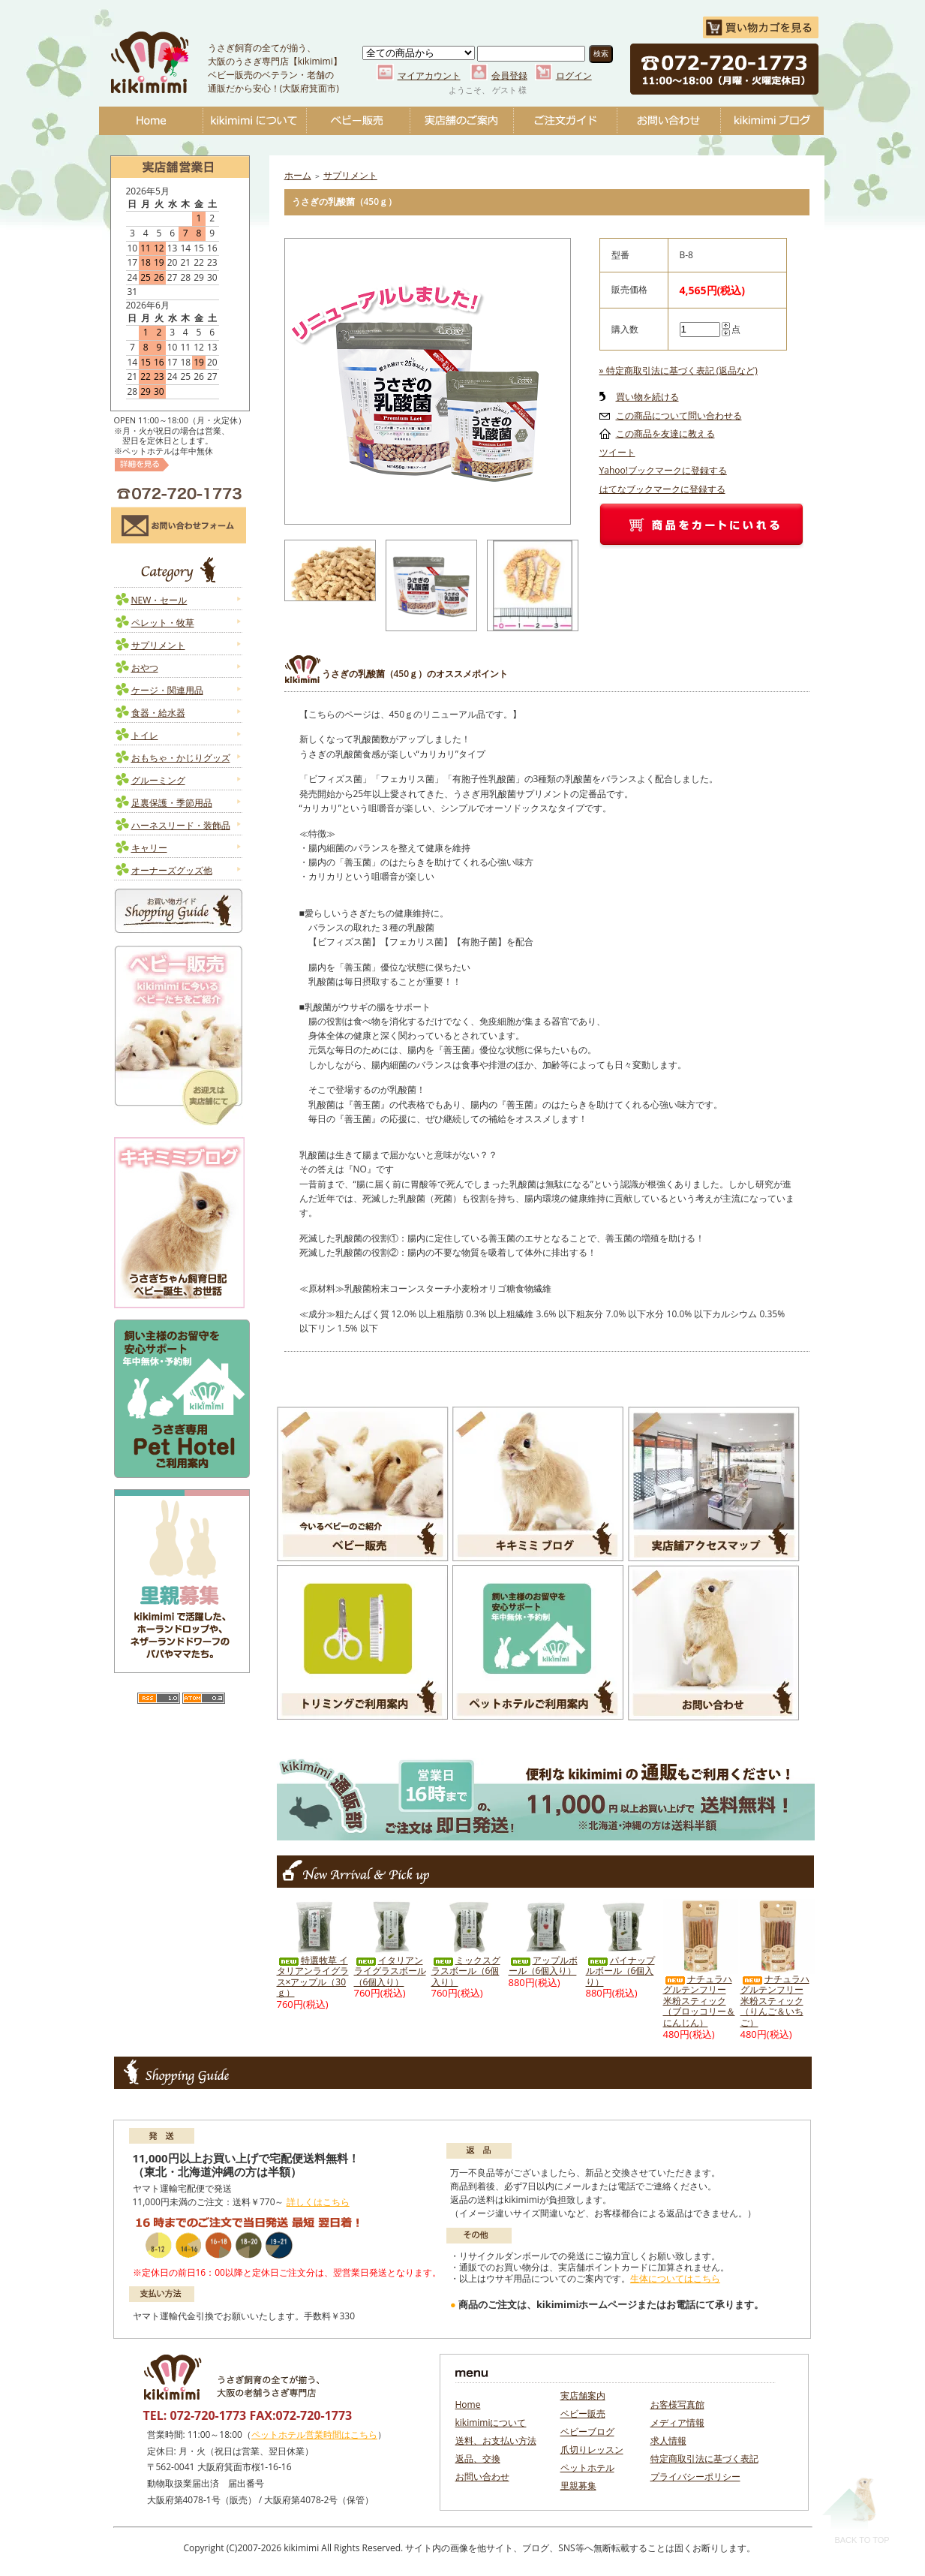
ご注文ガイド (565, 121)
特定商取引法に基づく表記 (704, 2458)
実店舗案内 (582, 2395)
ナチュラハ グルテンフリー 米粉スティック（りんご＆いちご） (774, 2001)
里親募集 (578, 2485)
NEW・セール (159, 600)
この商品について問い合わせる (679, 415)
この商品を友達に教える (665, 433)
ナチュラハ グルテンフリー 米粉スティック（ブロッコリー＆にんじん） (699, 2001)
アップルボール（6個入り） (543, 1966)
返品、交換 (477, 2458)
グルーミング (158, 780)
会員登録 (509, 75)
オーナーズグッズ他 (171, 870)
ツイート (617, 452)
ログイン (574, 75)
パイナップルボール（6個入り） (620, 1971)
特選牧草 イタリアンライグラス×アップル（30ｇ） (313, 1977)
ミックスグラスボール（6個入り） (465, 1971)
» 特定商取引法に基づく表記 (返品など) (678, 370)
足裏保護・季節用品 (171, 802)
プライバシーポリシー (695, 2476)
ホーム (297, 175)
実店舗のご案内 (461, 121)
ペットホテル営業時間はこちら (314, 2434)
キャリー (149, 847)
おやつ (144, 667)
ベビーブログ (772, 121)
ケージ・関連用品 (167, 690)
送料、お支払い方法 (495, 2440)
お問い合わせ (668, 121)
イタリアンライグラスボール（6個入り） (390, 1971)
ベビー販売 (358, 121)
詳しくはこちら (318, 2201)
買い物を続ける (647, 396)
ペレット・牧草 (162, 622)
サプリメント (158, 645)
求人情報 (668, 2440)
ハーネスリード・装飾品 (180, 825)
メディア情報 (677, 2422)
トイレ (144, 735)
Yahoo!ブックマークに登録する (663, 470)
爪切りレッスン (591, 2449)
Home (151, 121)
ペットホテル (587, 2467)
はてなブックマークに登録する (662, 489)
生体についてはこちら (675, 2278)
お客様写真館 (677, 2404)
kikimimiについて (254, 121)
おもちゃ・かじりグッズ (180, 757)
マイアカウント (429, 75)
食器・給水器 (158, 712)
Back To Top (855, 2509)
